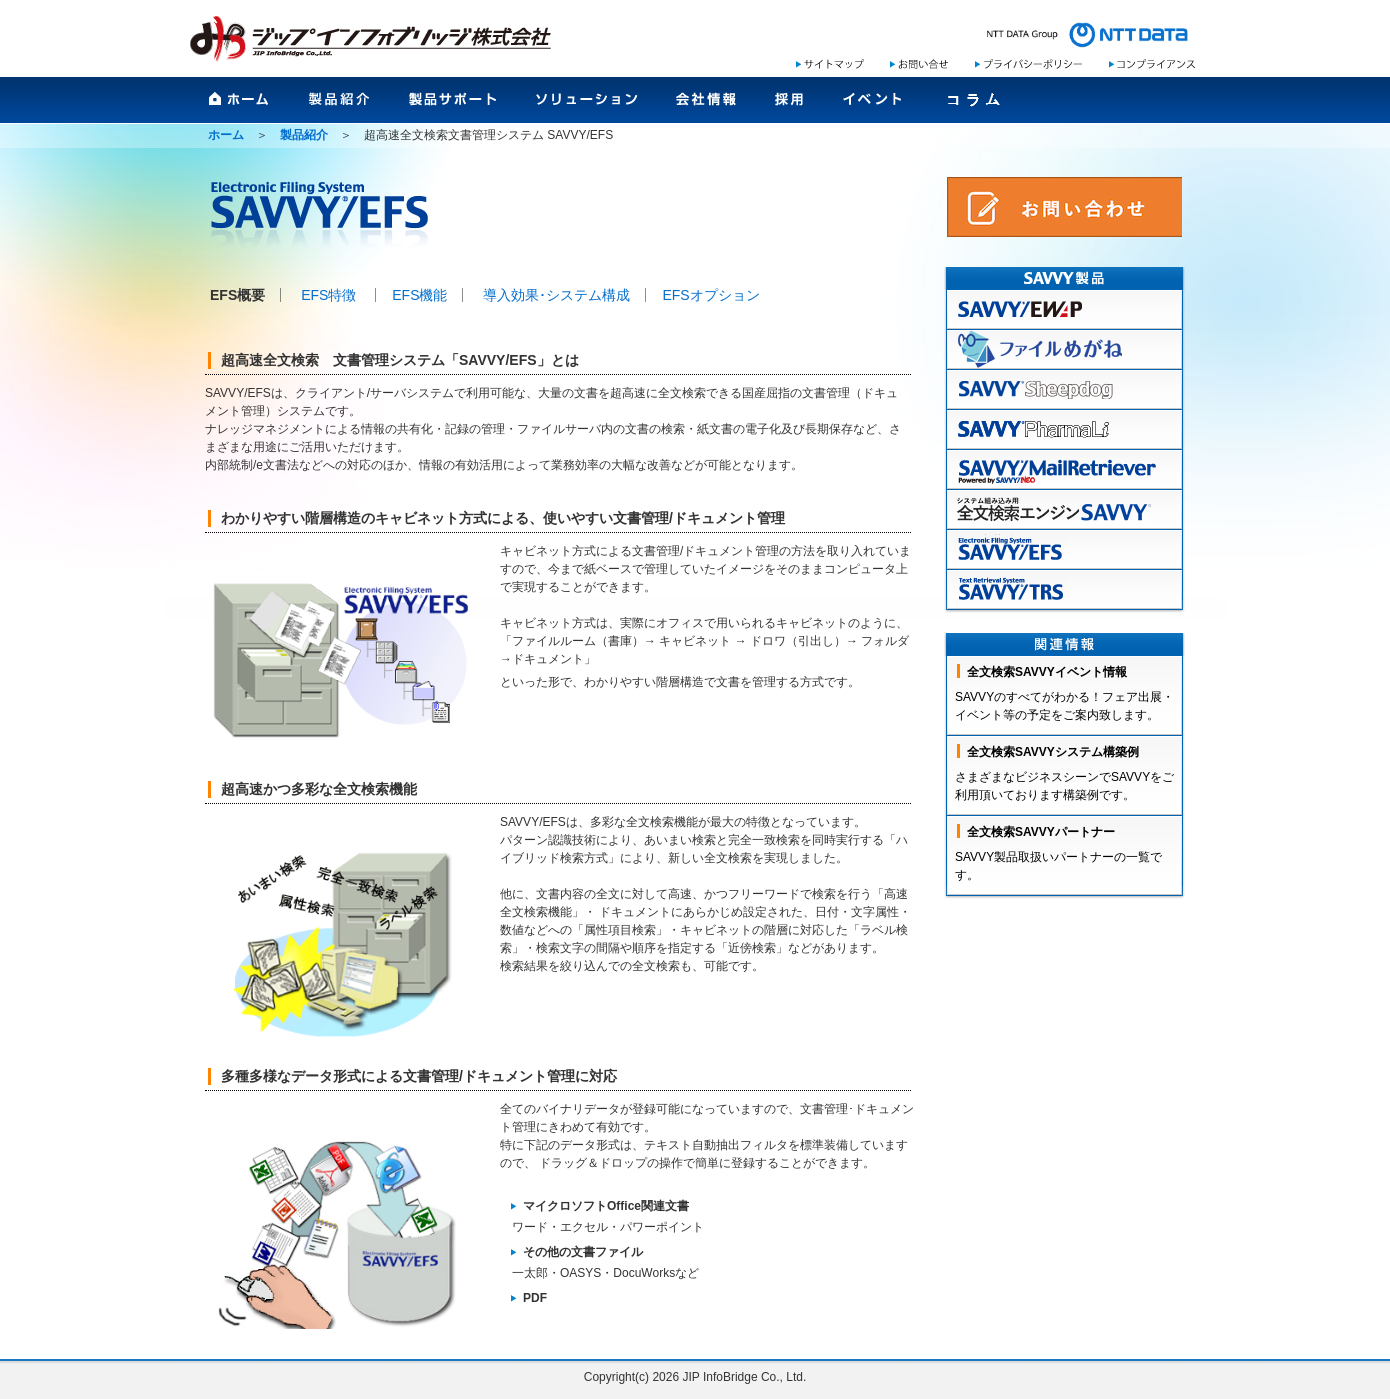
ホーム (239, 106)
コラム (973, 106)
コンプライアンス (1152, 64)
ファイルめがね (1064, 350)
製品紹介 (339, 106)
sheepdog (1064, 390)
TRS (1064, 590)
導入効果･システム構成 (556, 295)
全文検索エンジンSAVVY (1064, 510)
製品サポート (453, 106)
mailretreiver (1064, 470)
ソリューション (586, 106)
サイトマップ (830, 64)
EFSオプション (710, 295)
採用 (789, 106)
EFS (1064, 550)
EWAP (1064, 310)
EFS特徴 (328, 295)
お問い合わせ (919, 64)
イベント (873, 106)
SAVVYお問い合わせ (1064, 207)
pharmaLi (1064, 430)
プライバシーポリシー (1029, 64)
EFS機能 (419, 295)
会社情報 (706, 106)
